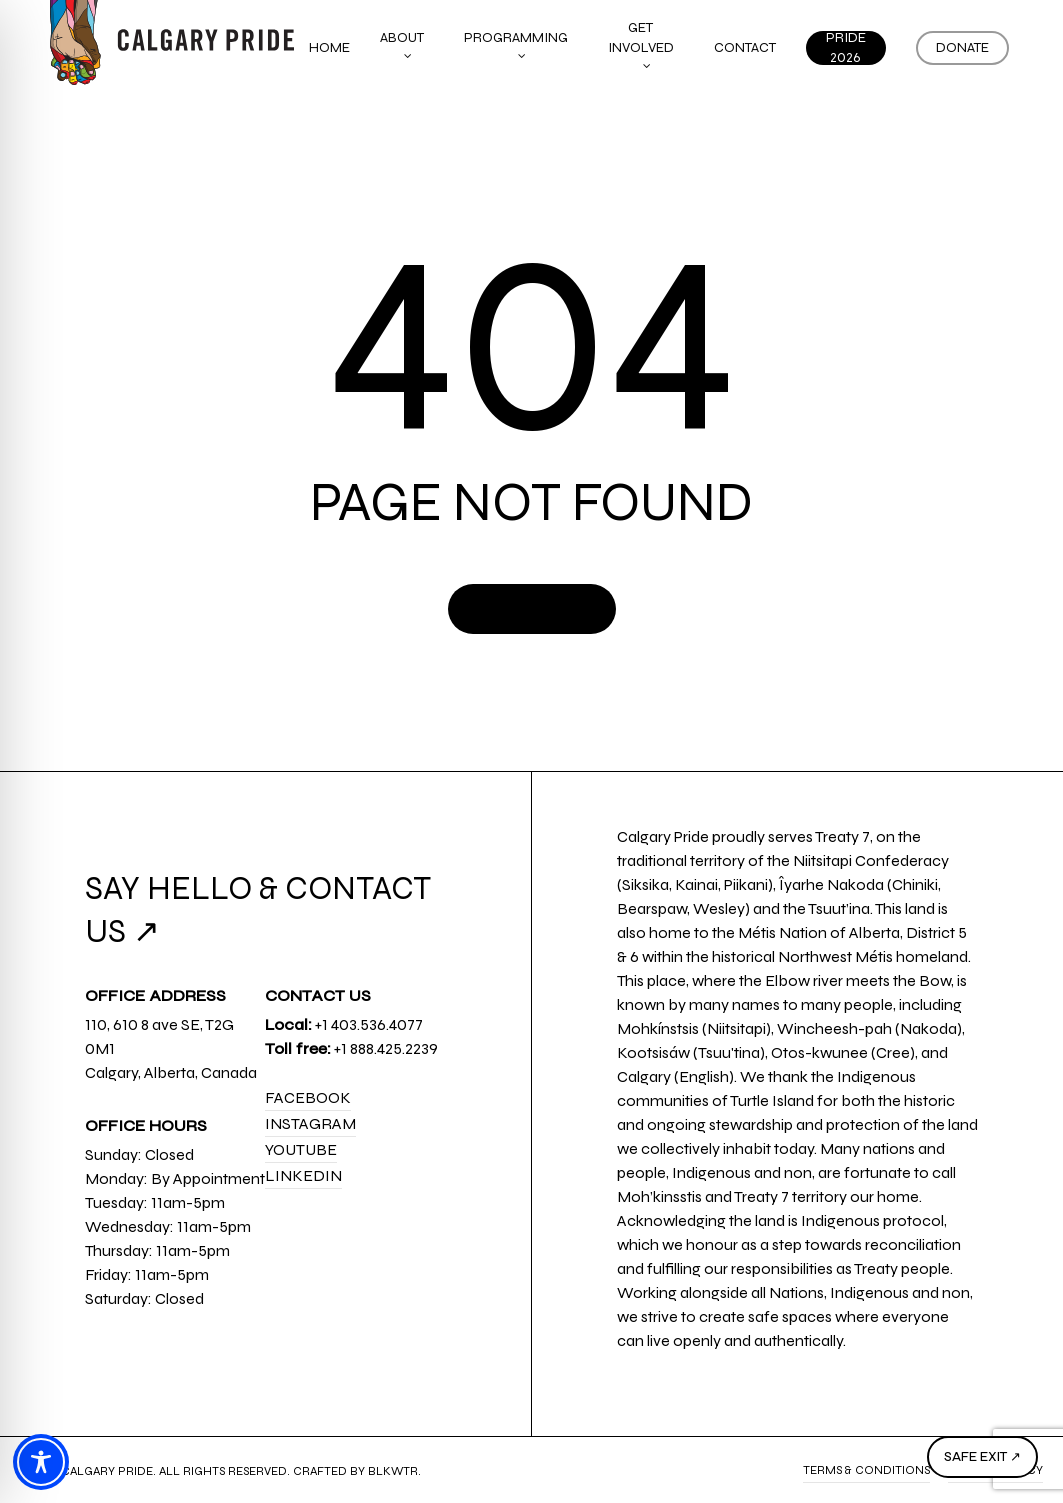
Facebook (308, 1097)
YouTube (301, 1149)
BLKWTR (393, 1471)
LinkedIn (303, 1175)
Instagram (310, 1123)
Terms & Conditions (866, 1470)
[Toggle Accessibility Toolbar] (41, 1462)
